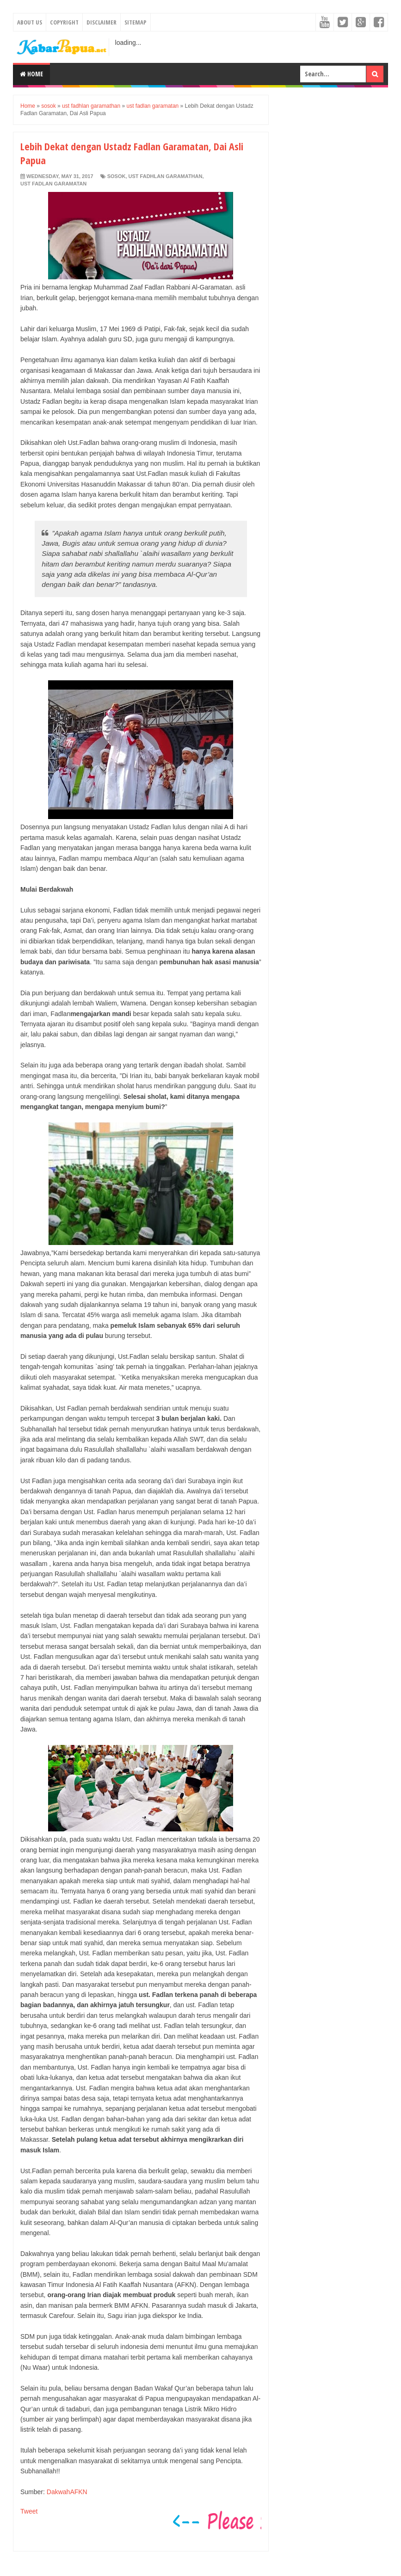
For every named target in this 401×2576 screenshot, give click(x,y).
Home (31, 73)
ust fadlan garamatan (53, 183)
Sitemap (135, 22)
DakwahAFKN (67, 2492)
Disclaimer (101, 22)
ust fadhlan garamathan (166, 176)
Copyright (64, 22)
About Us (29, 22)
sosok (116, 176)
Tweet (28, 2511)
